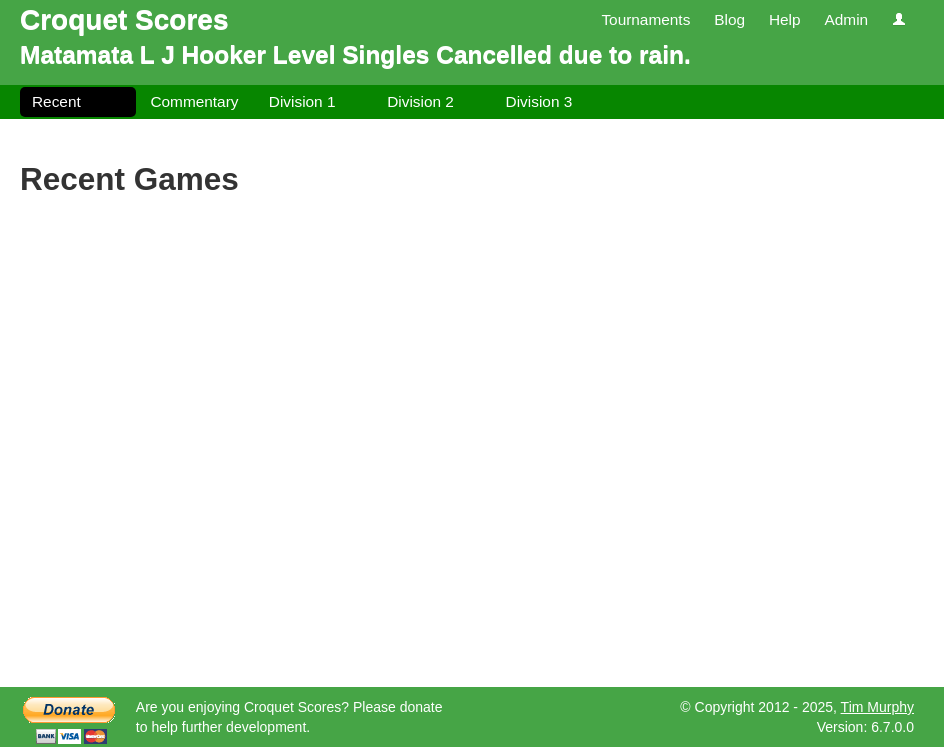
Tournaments (645, 19)
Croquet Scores (124, 19)
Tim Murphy (877, 707)
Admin (846, 19)
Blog (729, 19)
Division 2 (420, 101)
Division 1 (302, 101)
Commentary (194, 101)
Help (785, 19)
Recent (56, 101)
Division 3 (539, 101)
